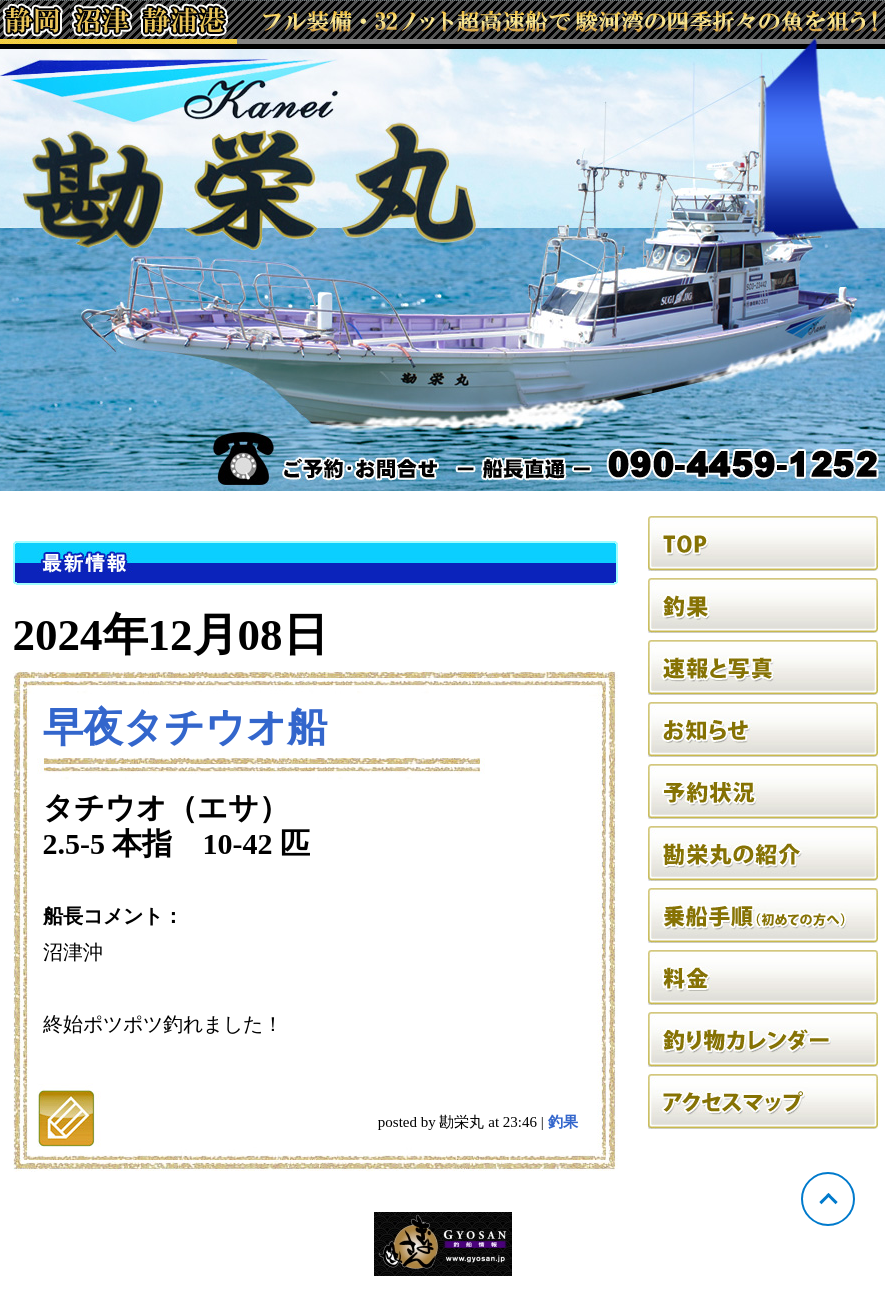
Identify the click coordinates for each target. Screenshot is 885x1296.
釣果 (563, 1122)
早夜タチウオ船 (185, 727)
